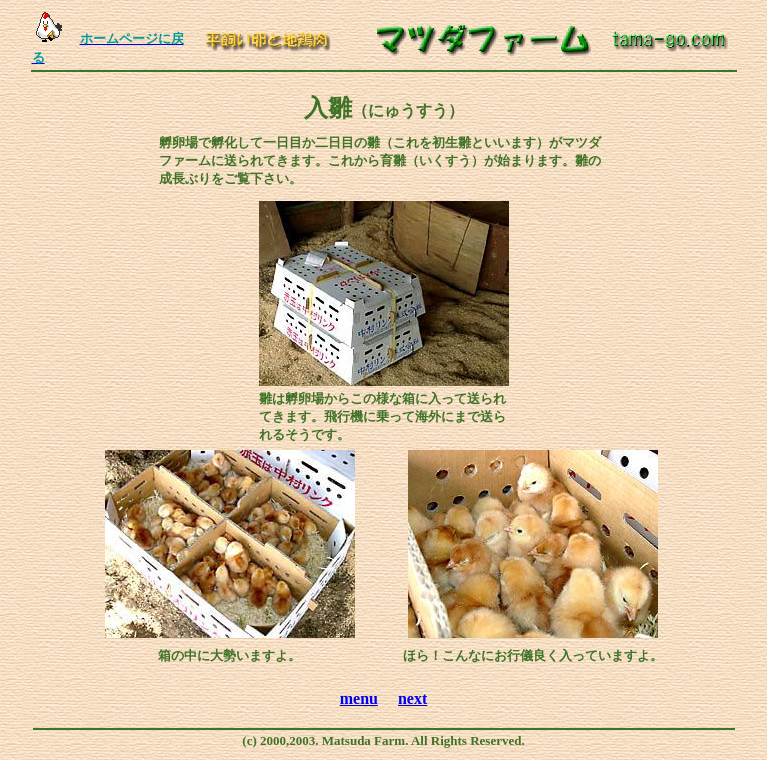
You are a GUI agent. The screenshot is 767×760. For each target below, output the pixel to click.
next (412, 698)
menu (359, 698)
